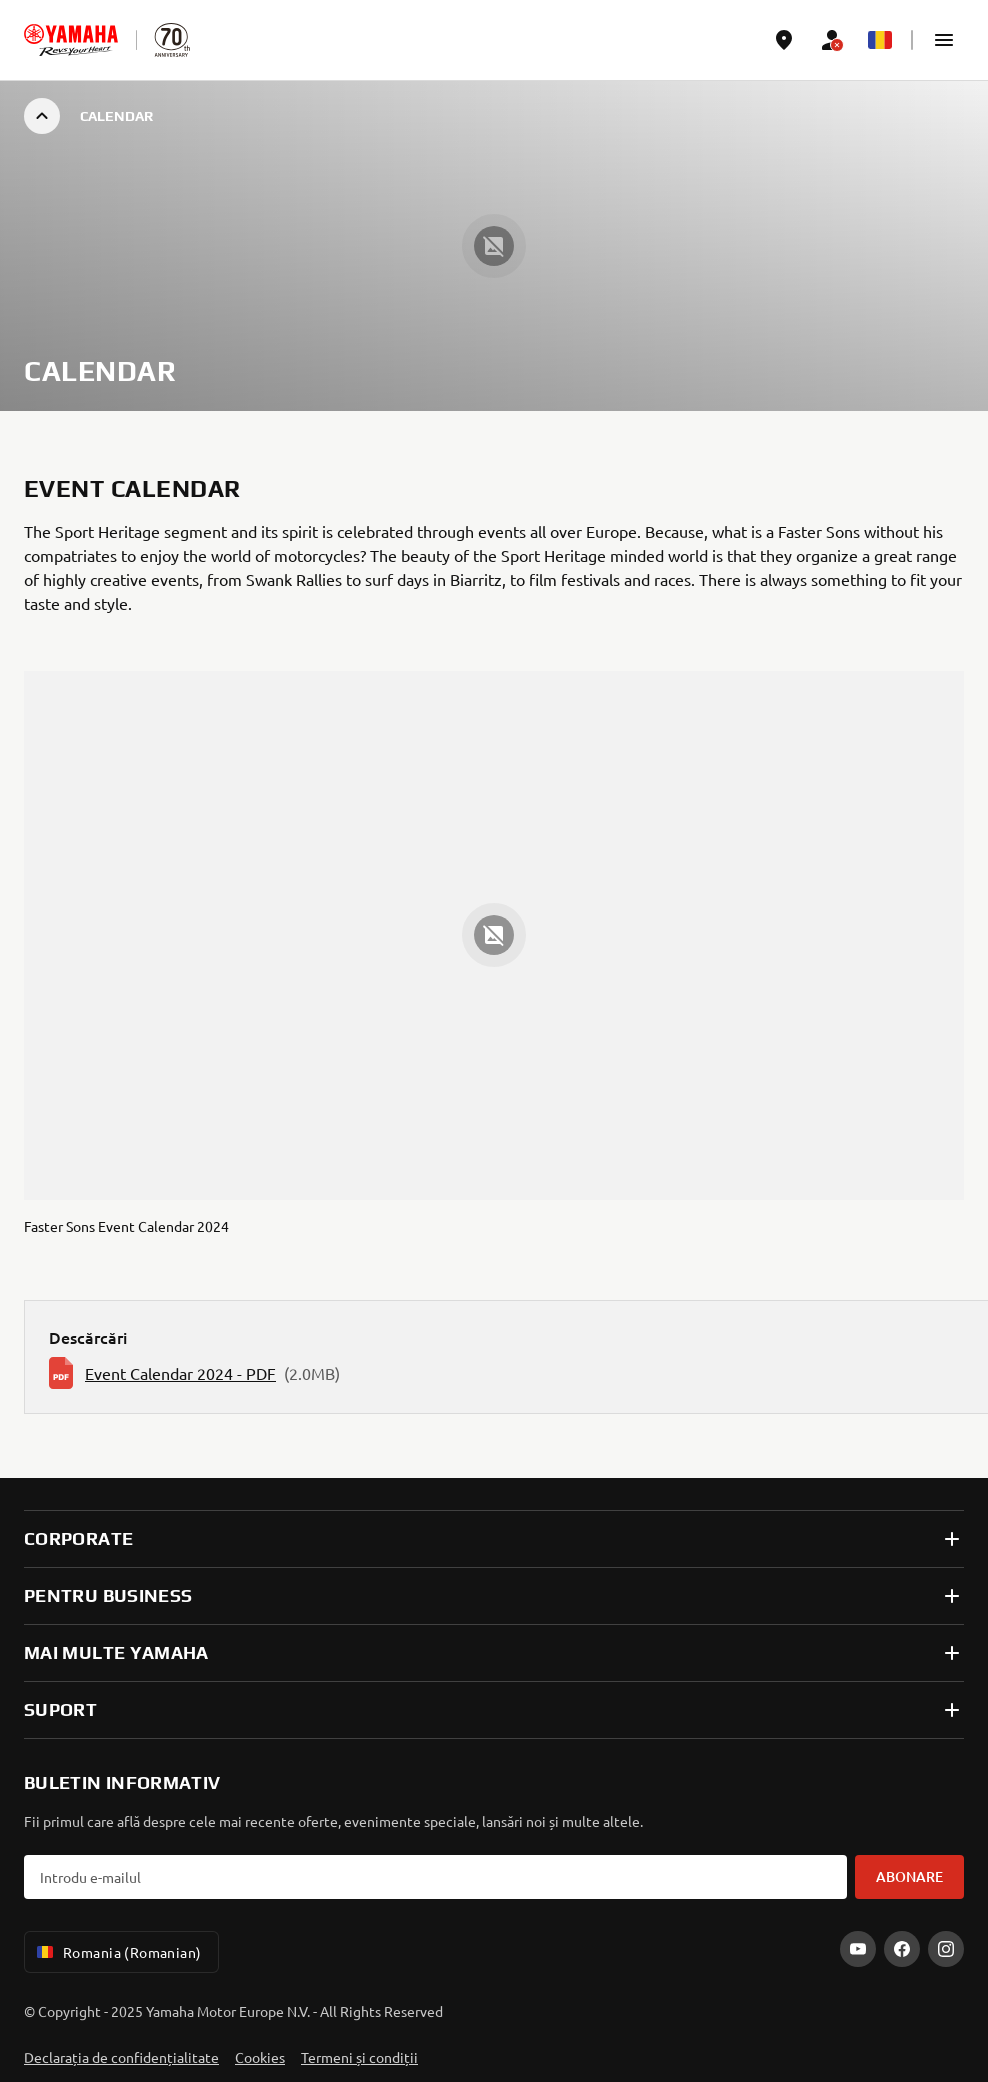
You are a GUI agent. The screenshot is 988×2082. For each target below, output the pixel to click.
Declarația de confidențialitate (121, 2057)
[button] (944, 40)
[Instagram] (946, 1949)
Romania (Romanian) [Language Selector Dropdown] (117, 1952)
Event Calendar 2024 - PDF (180, 1373)
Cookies (260, 2057)
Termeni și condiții (359, 2057)
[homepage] (71, 40)
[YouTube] (858, 1949)
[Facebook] (902, 1949)
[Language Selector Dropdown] (880, 40)
